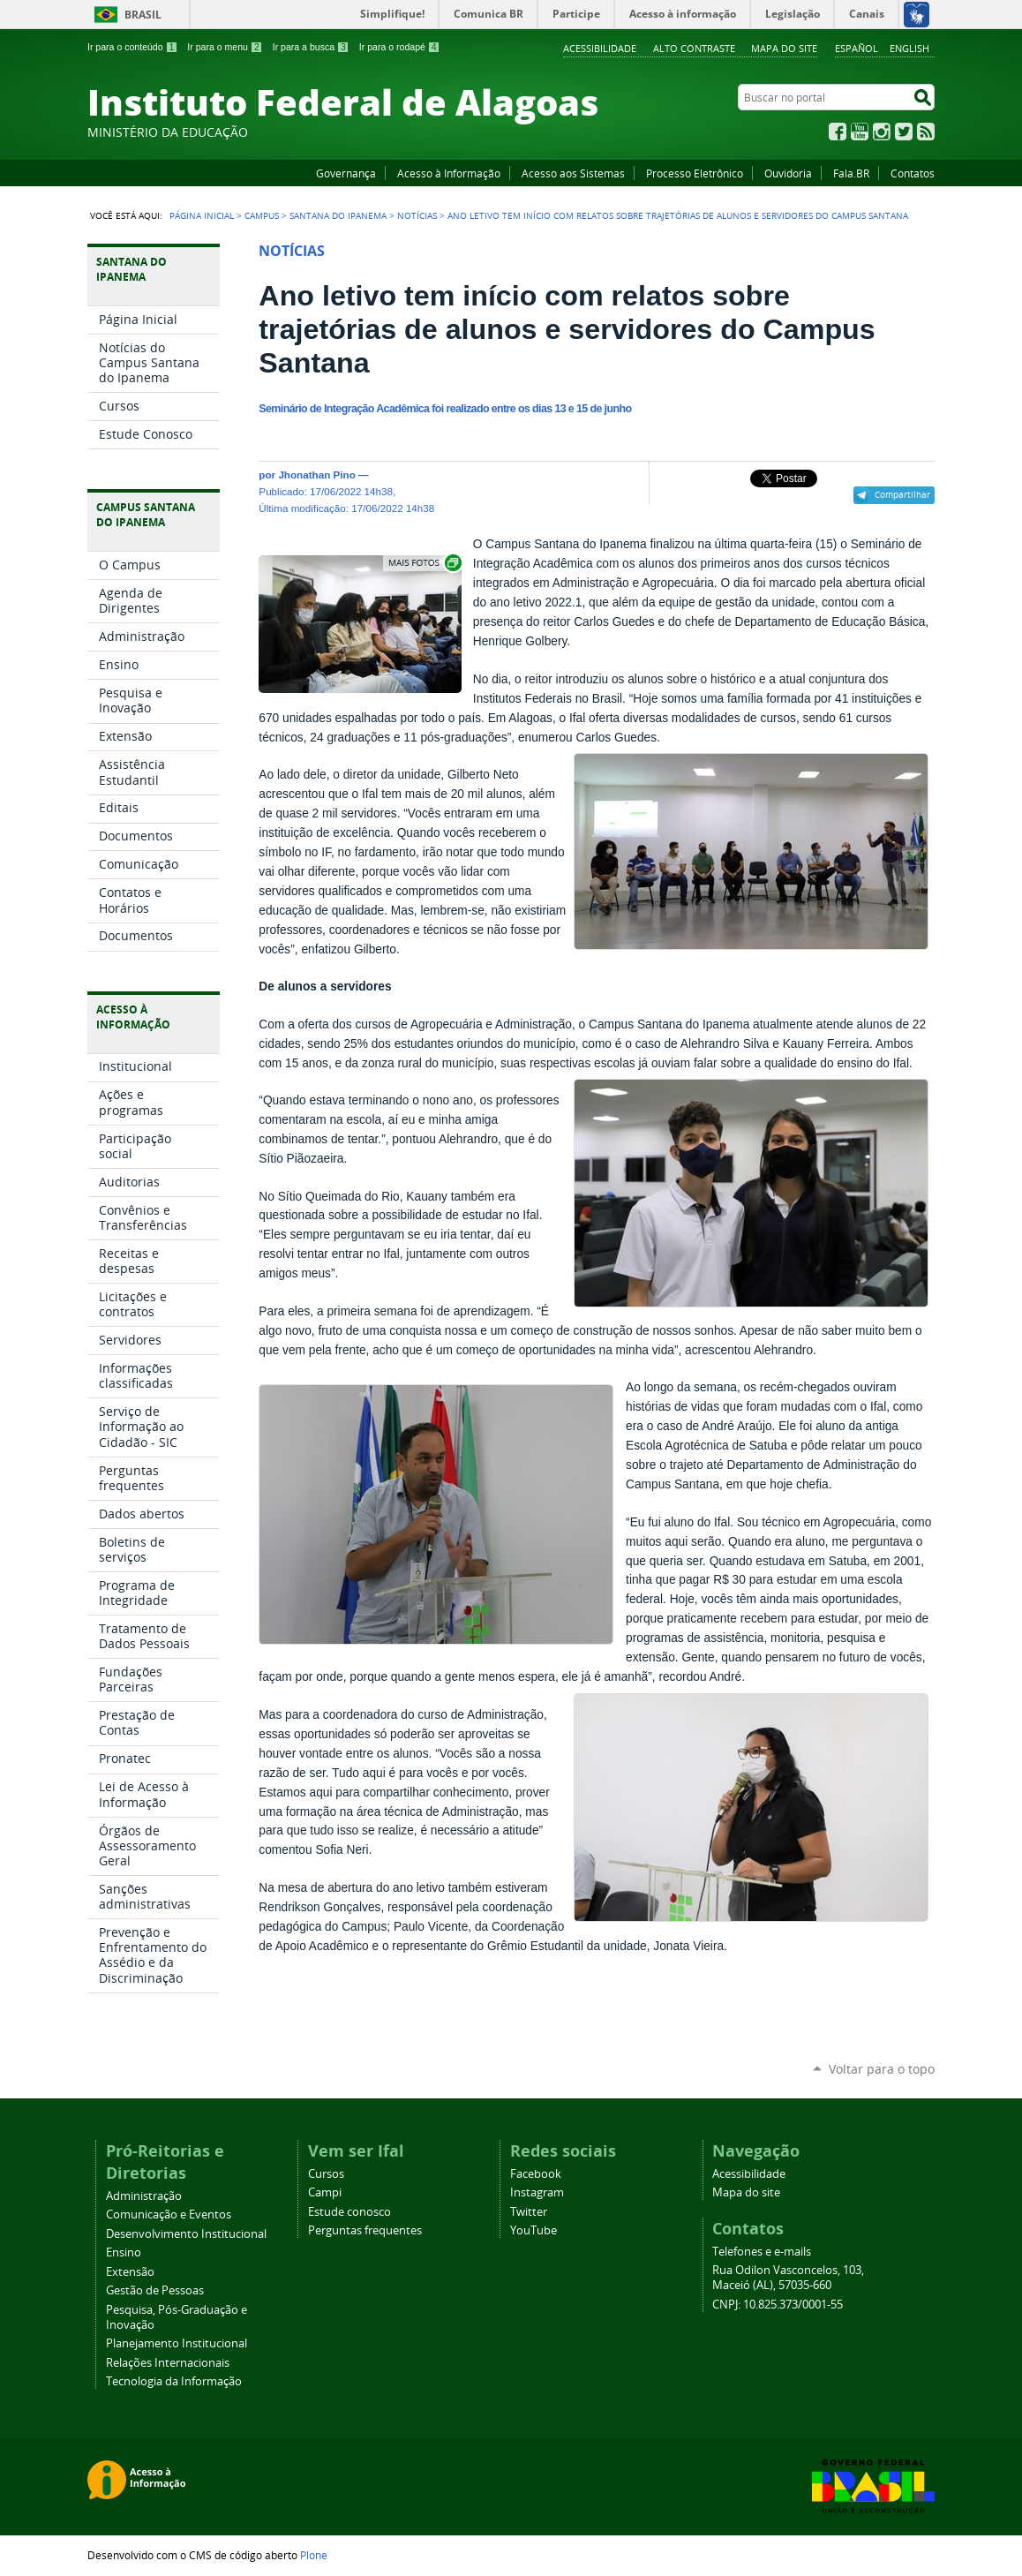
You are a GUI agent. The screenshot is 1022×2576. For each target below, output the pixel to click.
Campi (325, 2192)
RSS (926, 131)
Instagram (881, 131)
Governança (346, 173)
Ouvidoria (788, 173)
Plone (313, 2555)
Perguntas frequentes (365, 2230)
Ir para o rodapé (399, 46)
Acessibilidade (599, 48)
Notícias (417, 215)
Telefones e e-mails (761, 2251)
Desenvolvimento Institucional (186, 2233)
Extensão (130, 2271)
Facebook (837, 131)
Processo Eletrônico (694, 173)
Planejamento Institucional (176, 2343)
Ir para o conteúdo (132, 46)
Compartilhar (902, 494)
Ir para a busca (311, 46)
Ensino (123, 2252)
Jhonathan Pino (316, 474)
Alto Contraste (694, 48)
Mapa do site (784, 48)
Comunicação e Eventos (168, 2214)
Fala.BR (851, 173)
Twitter (904, 131)
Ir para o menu (224, 46)
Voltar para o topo (882, 2068)
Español (856, 48)
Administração (144, 2195)
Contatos (912, 173)
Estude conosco (349, 2211)
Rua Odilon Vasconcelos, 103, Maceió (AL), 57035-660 (788, 2278)
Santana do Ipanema (338, 215)
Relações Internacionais (167, 2362)
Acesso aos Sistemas (573, 173)
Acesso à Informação (448, 173)
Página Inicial (201, 215)
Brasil (143, 14)
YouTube (859, 131)
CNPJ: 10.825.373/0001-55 (777, 2304)
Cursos (326, 2173)
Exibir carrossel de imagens (424, 562)
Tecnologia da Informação (174, 2381)
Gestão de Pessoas (155, 2290)
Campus (261, 215)
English (909, 48)
